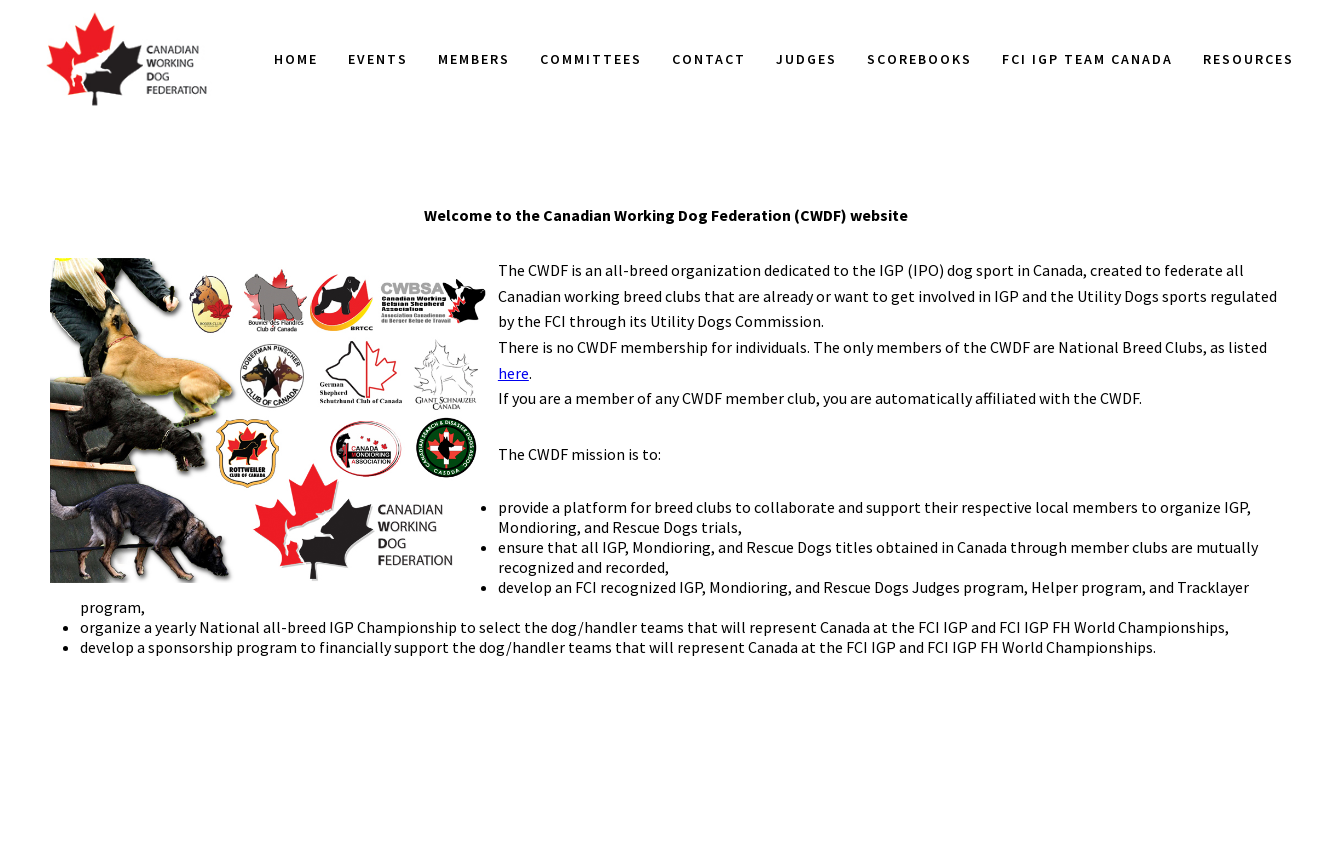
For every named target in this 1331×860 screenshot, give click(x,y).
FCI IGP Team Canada (1087, 59)
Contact (709, 59)
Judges (806, 59)
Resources (1248, 59)
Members (474, 59)
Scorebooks (919, 59)
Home (296, 59)
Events (378, 59)
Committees (591, 59)
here (513, 373)
